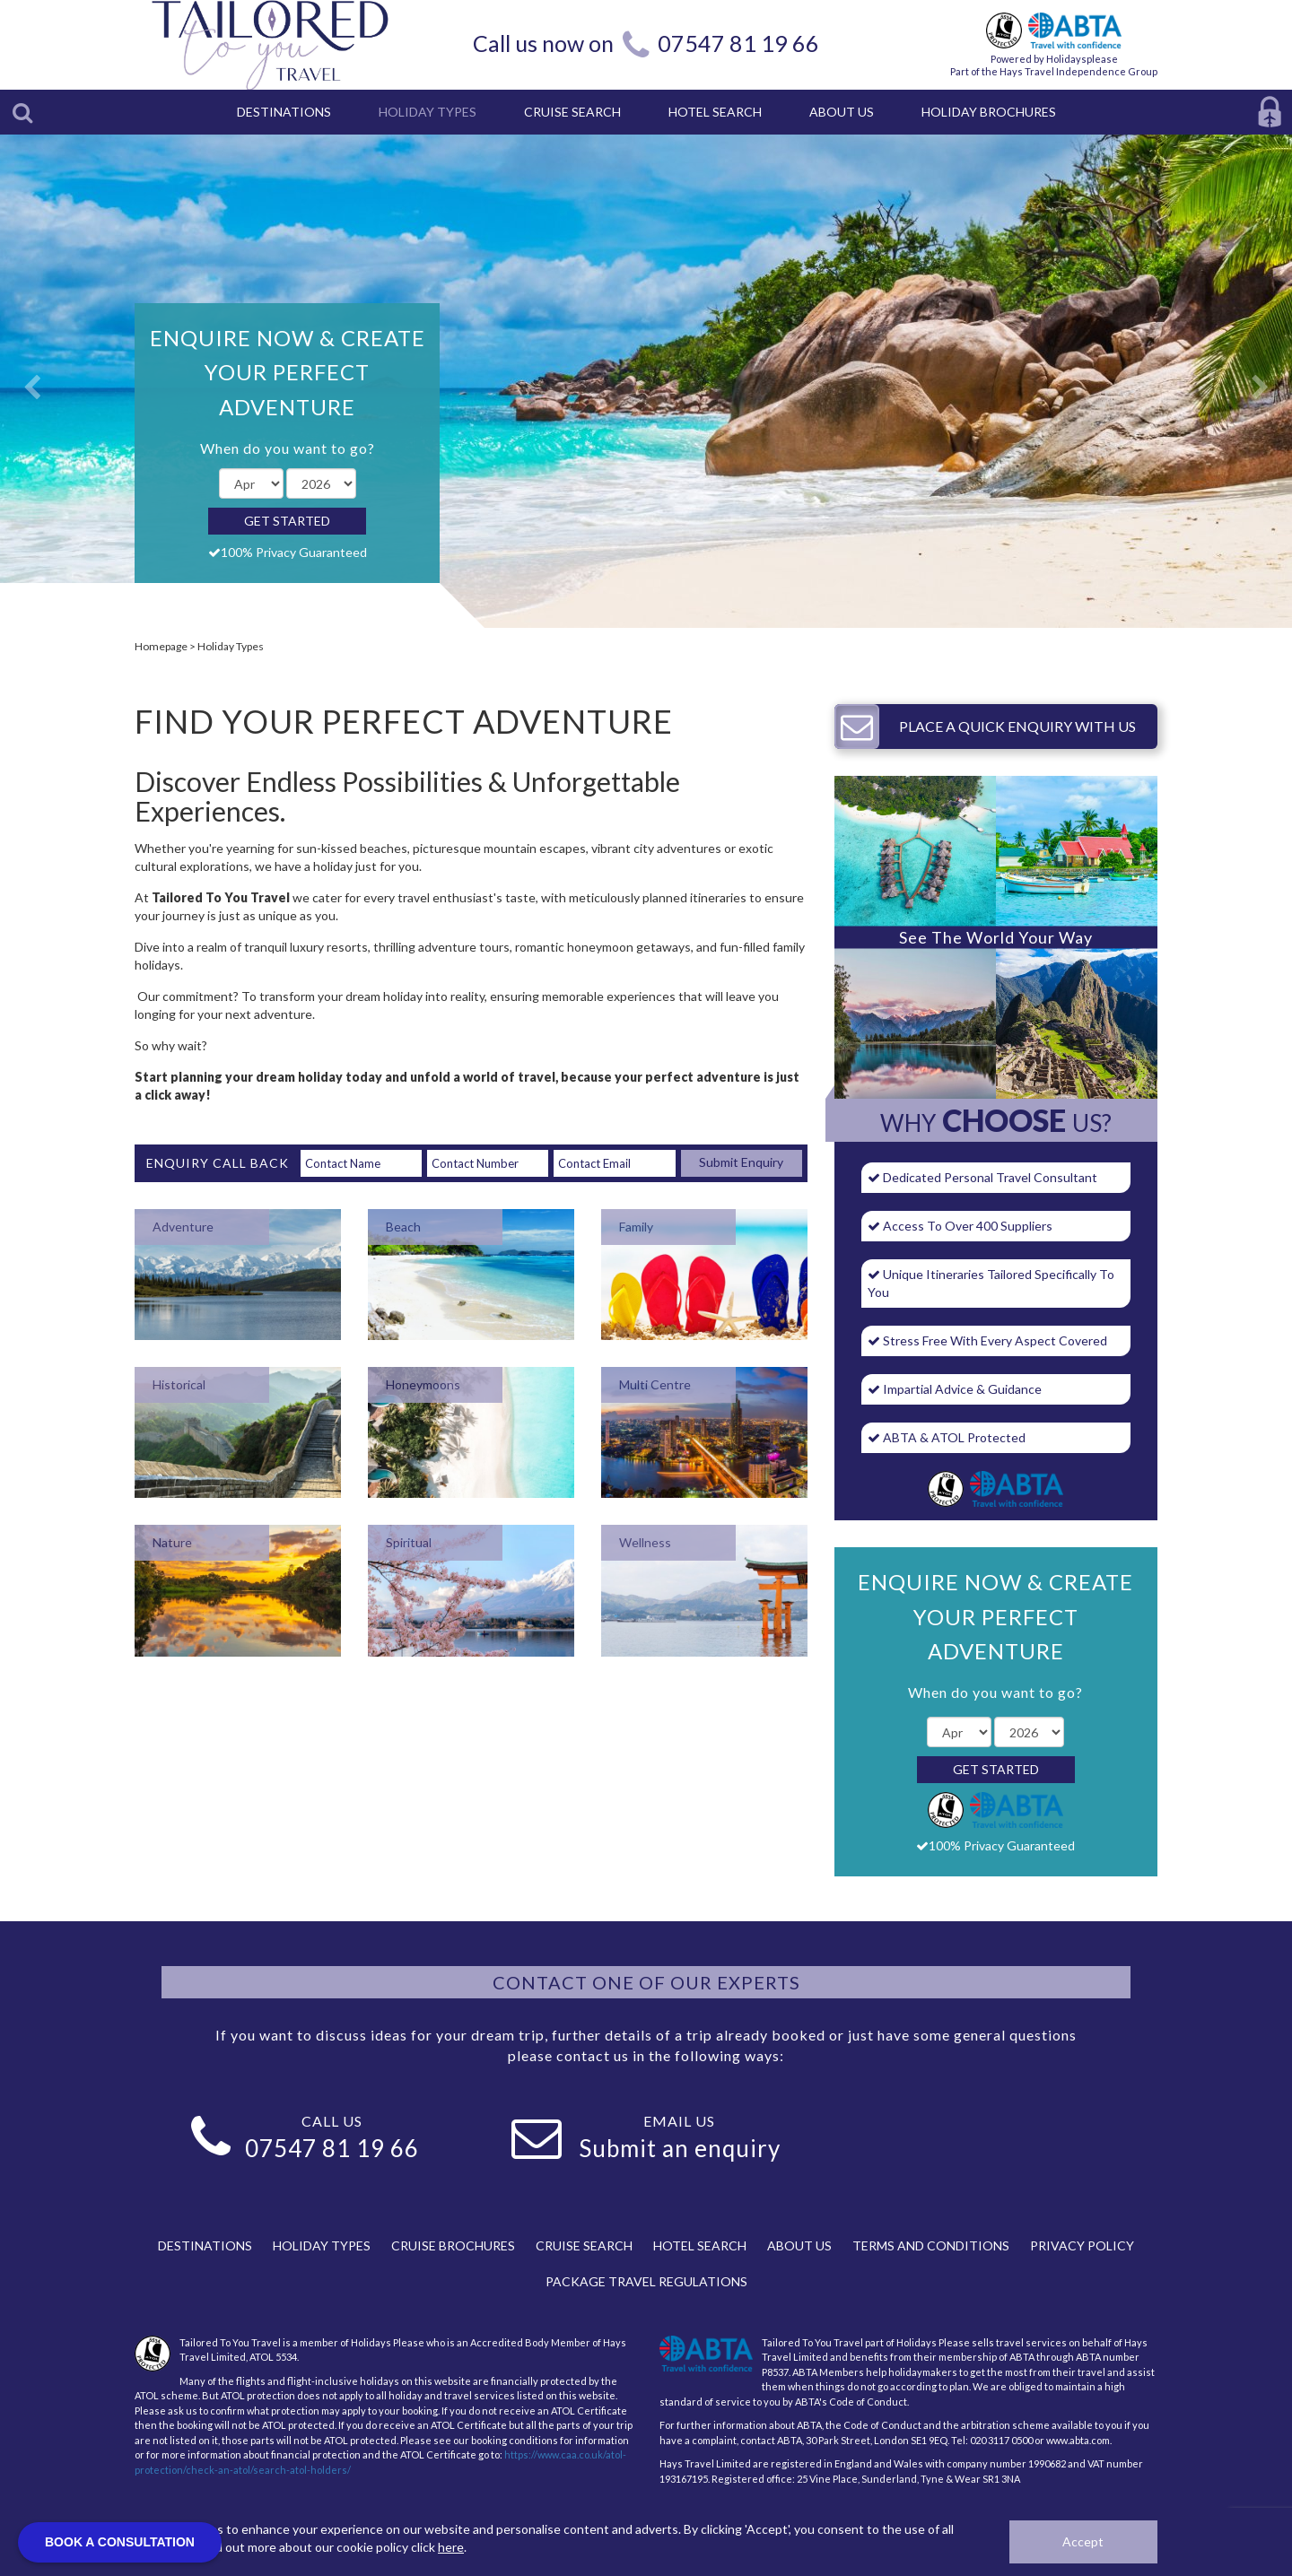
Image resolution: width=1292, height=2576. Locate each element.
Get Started (287, 520)
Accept (1083, 2541)
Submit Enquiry (741, 1162)
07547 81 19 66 (738, 43)
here (451, 2546)
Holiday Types (230, 646)
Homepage (161, 646)
